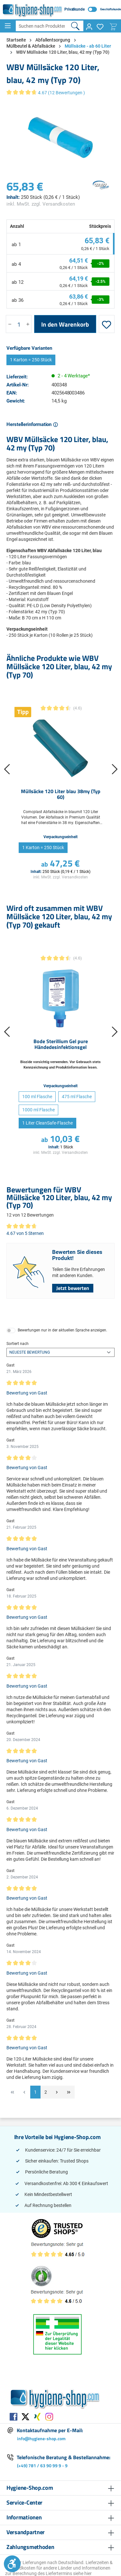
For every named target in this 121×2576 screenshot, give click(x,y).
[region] (60, 137)
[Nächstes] (114, 771)
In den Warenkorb (65, 324)
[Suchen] (75, 26)
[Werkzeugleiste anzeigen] (12, 2563)
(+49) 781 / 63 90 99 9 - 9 (42, 2465)
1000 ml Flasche (38, 1109)
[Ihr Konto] (89, 26)
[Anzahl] (18, 324)
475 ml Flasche (77, 1096)
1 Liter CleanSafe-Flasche (47, 1123)
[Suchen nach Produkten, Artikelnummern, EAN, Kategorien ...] (41, 26)
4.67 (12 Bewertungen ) (61, 92)
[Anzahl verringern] (9, 324)
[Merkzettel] (100, 26)
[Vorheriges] (6, 771)
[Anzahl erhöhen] (27, 324)
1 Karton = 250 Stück (31, 359)
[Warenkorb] (113, 26)
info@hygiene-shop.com (41, 2438)
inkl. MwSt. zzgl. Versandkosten (40, 204)
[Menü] (7, 25)
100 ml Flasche (37, 1096)
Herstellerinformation (29, 424)
